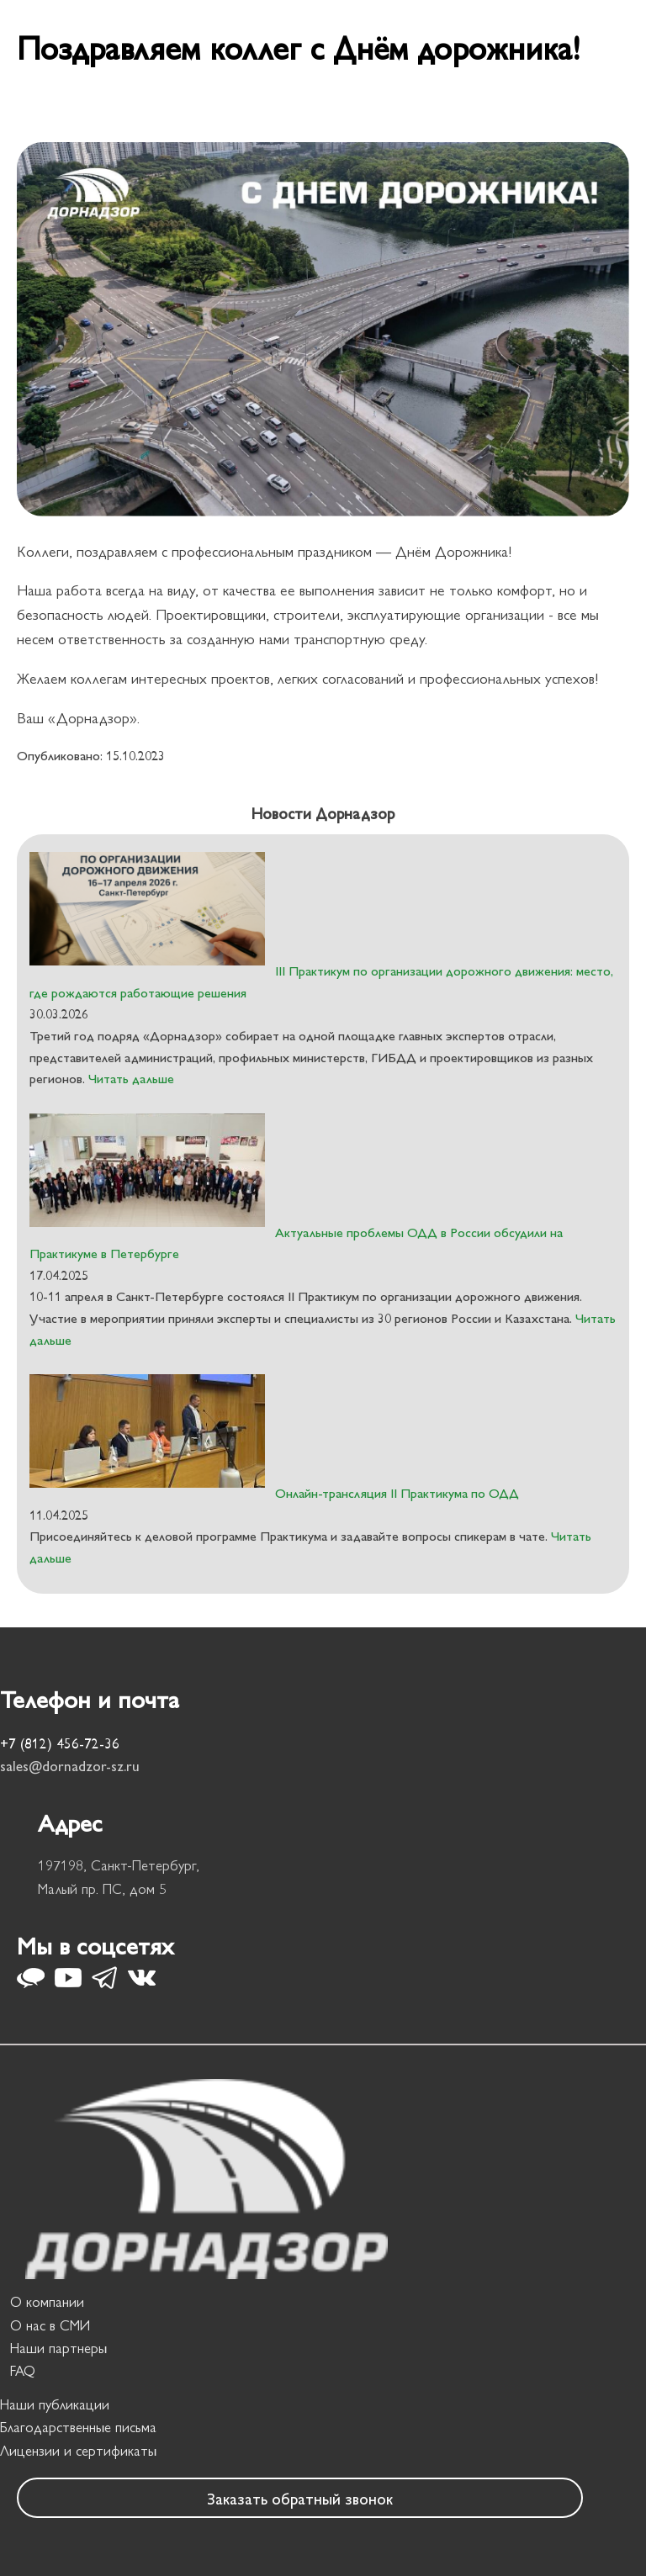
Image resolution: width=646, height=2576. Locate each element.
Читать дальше (129, 1077)
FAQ (22, 2370)
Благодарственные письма (78, 2426)
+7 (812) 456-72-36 (59, 1742)
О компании (47, 2301)
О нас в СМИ (50, 2324)
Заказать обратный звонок (300, 2498)
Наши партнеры (58, 2347)
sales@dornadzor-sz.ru (70, 1765)
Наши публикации (54, 2404)
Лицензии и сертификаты (78, 2450)
